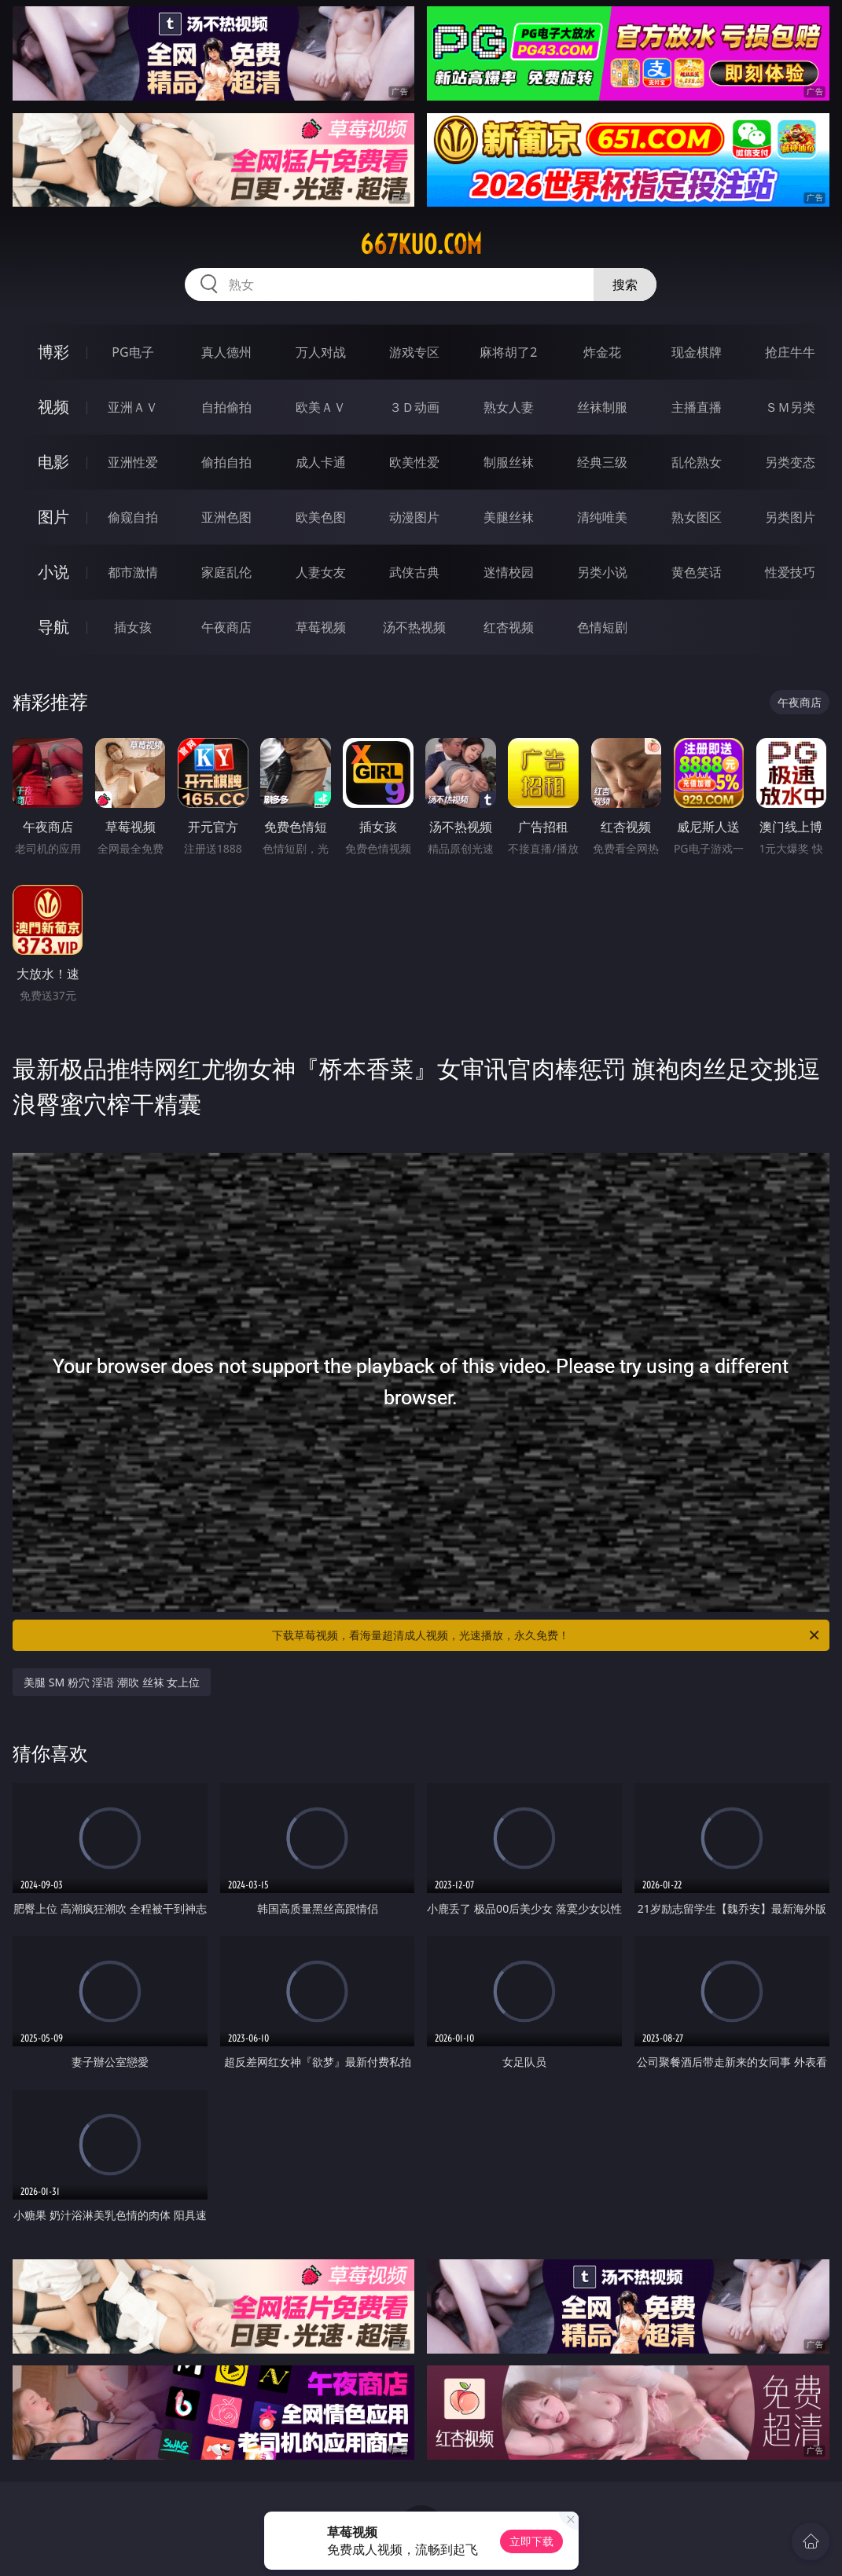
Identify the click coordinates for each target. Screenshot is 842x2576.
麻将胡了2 (508, 352)
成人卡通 (321, 462)
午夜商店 (226, 627)
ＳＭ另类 (790, 407)
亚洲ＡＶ (133, 407)
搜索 (625, 284)
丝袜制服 (602, 407)
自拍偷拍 (226, 407)
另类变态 (790, 462)
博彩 (53, 351)
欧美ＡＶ (321, 407)
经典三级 (602, 462)
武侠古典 (414, 572)
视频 (53, 406)
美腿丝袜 (509, 517)
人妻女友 (321, 572)
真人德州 (226, 352)
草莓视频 (321, 627)
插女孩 (133, 627)
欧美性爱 (414, 462)
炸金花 (602, 352)
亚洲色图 (226, 517)
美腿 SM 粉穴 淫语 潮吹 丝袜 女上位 (112, 1682)
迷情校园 (509, 572)
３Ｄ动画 (414, 407)
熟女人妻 (509, 407)
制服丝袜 (509, 462)
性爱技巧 (790, 572)
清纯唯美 (602, 517)
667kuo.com (421, 244)
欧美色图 (321, 517)
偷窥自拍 (133, 517)
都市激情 (133, 572)
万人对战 (321, 352)
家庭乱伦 (226, 572)
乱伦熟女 (696, 462)
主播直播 (696, 407)
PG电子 (132, 352)
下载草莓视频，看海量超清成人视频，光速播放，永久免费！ (546, 1635)
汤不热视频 (414, 627)
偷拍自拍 (226, 462)
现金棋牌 (696, 352)
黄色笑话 (696, 572)
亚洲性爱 (133, 462)
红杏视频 (509, 627)
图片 (53, 516)
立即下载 (531, 2541)
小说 (53, 571)
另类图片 (790, 517)
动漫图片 (414, 517)
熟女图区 (696, 517)
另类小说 (602, 572)
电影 (53, 461)
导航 (53, 626)
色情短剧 (602, 627)
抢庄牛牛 (790, 352)
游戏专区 (414, 352)
